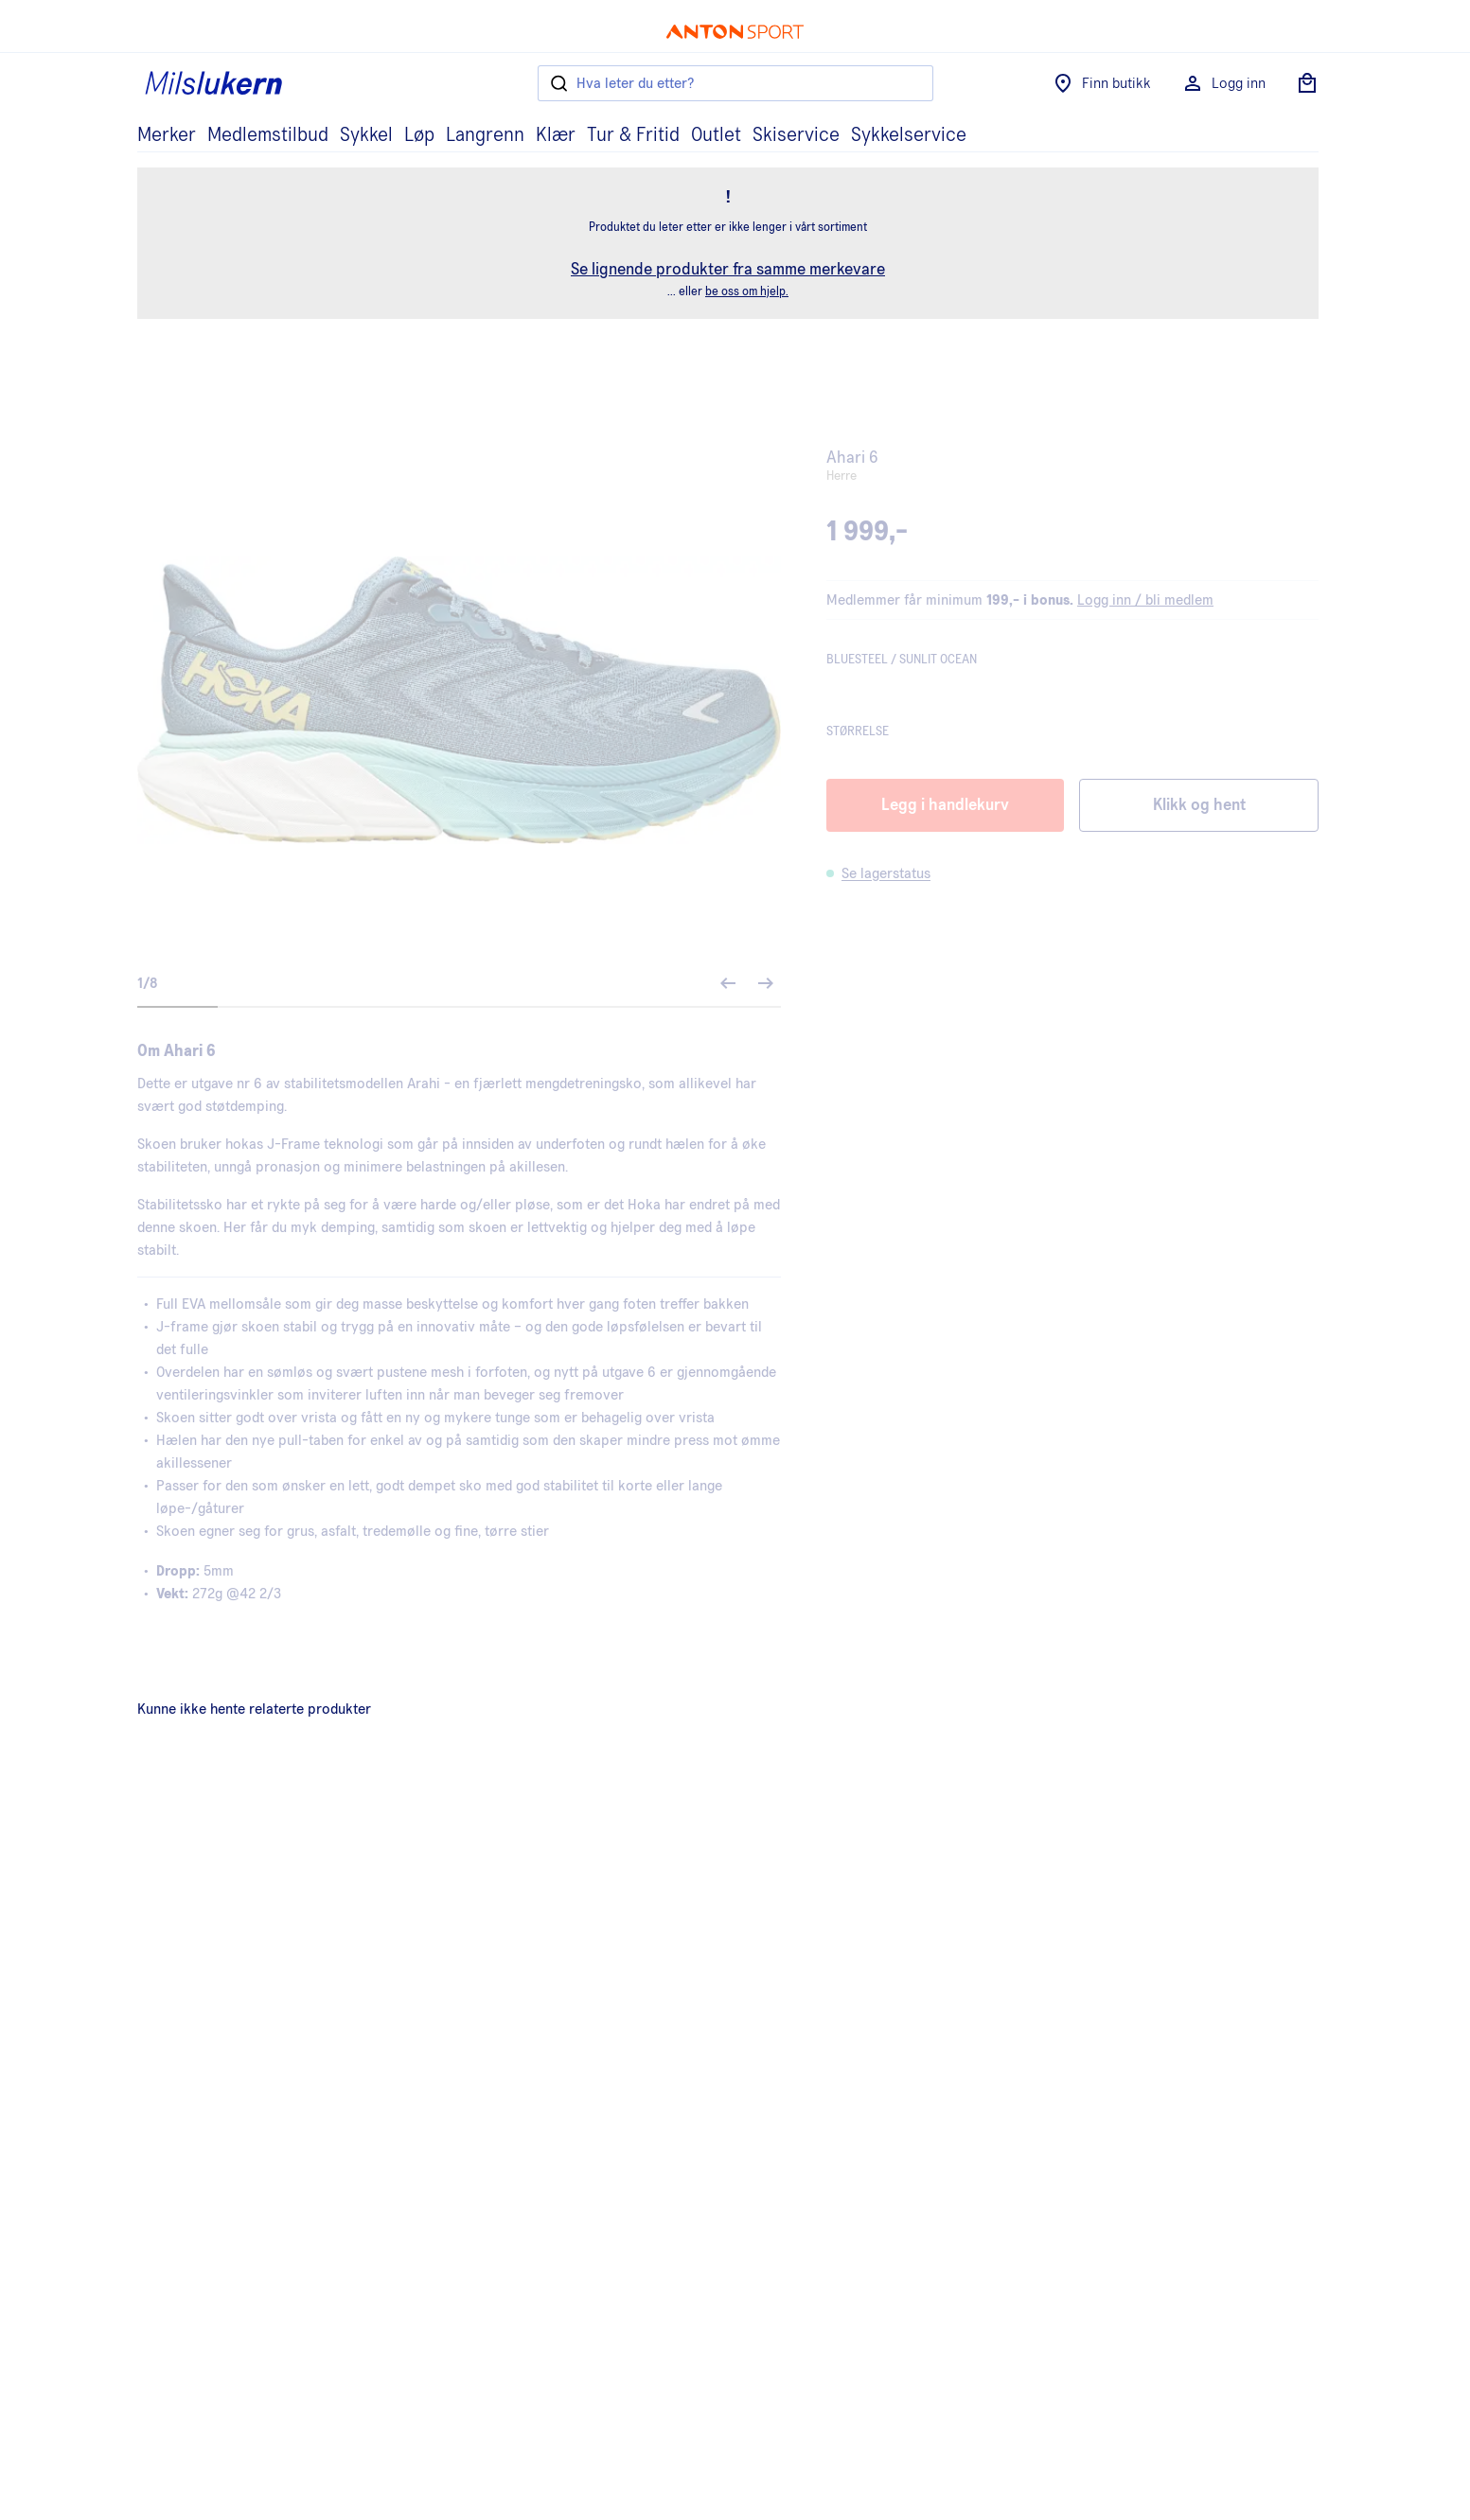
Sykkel (366, 135)
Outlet (716, 135)
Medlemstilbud (267, 135)
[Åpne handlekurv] (1307, 83)
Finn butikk (1101, 83)
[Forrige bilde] (728, 983)
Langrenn (485, 135)
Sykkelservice (908, 135)
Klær (556, 135)
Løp (419, 135)
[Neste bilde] (766, 983)
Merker (166, 135)
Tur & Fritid (633, 135)
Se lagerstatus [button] (885, 873)
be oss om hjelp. (746, 292)
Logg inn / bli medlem (1145, 600)
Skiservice (796, 135)
